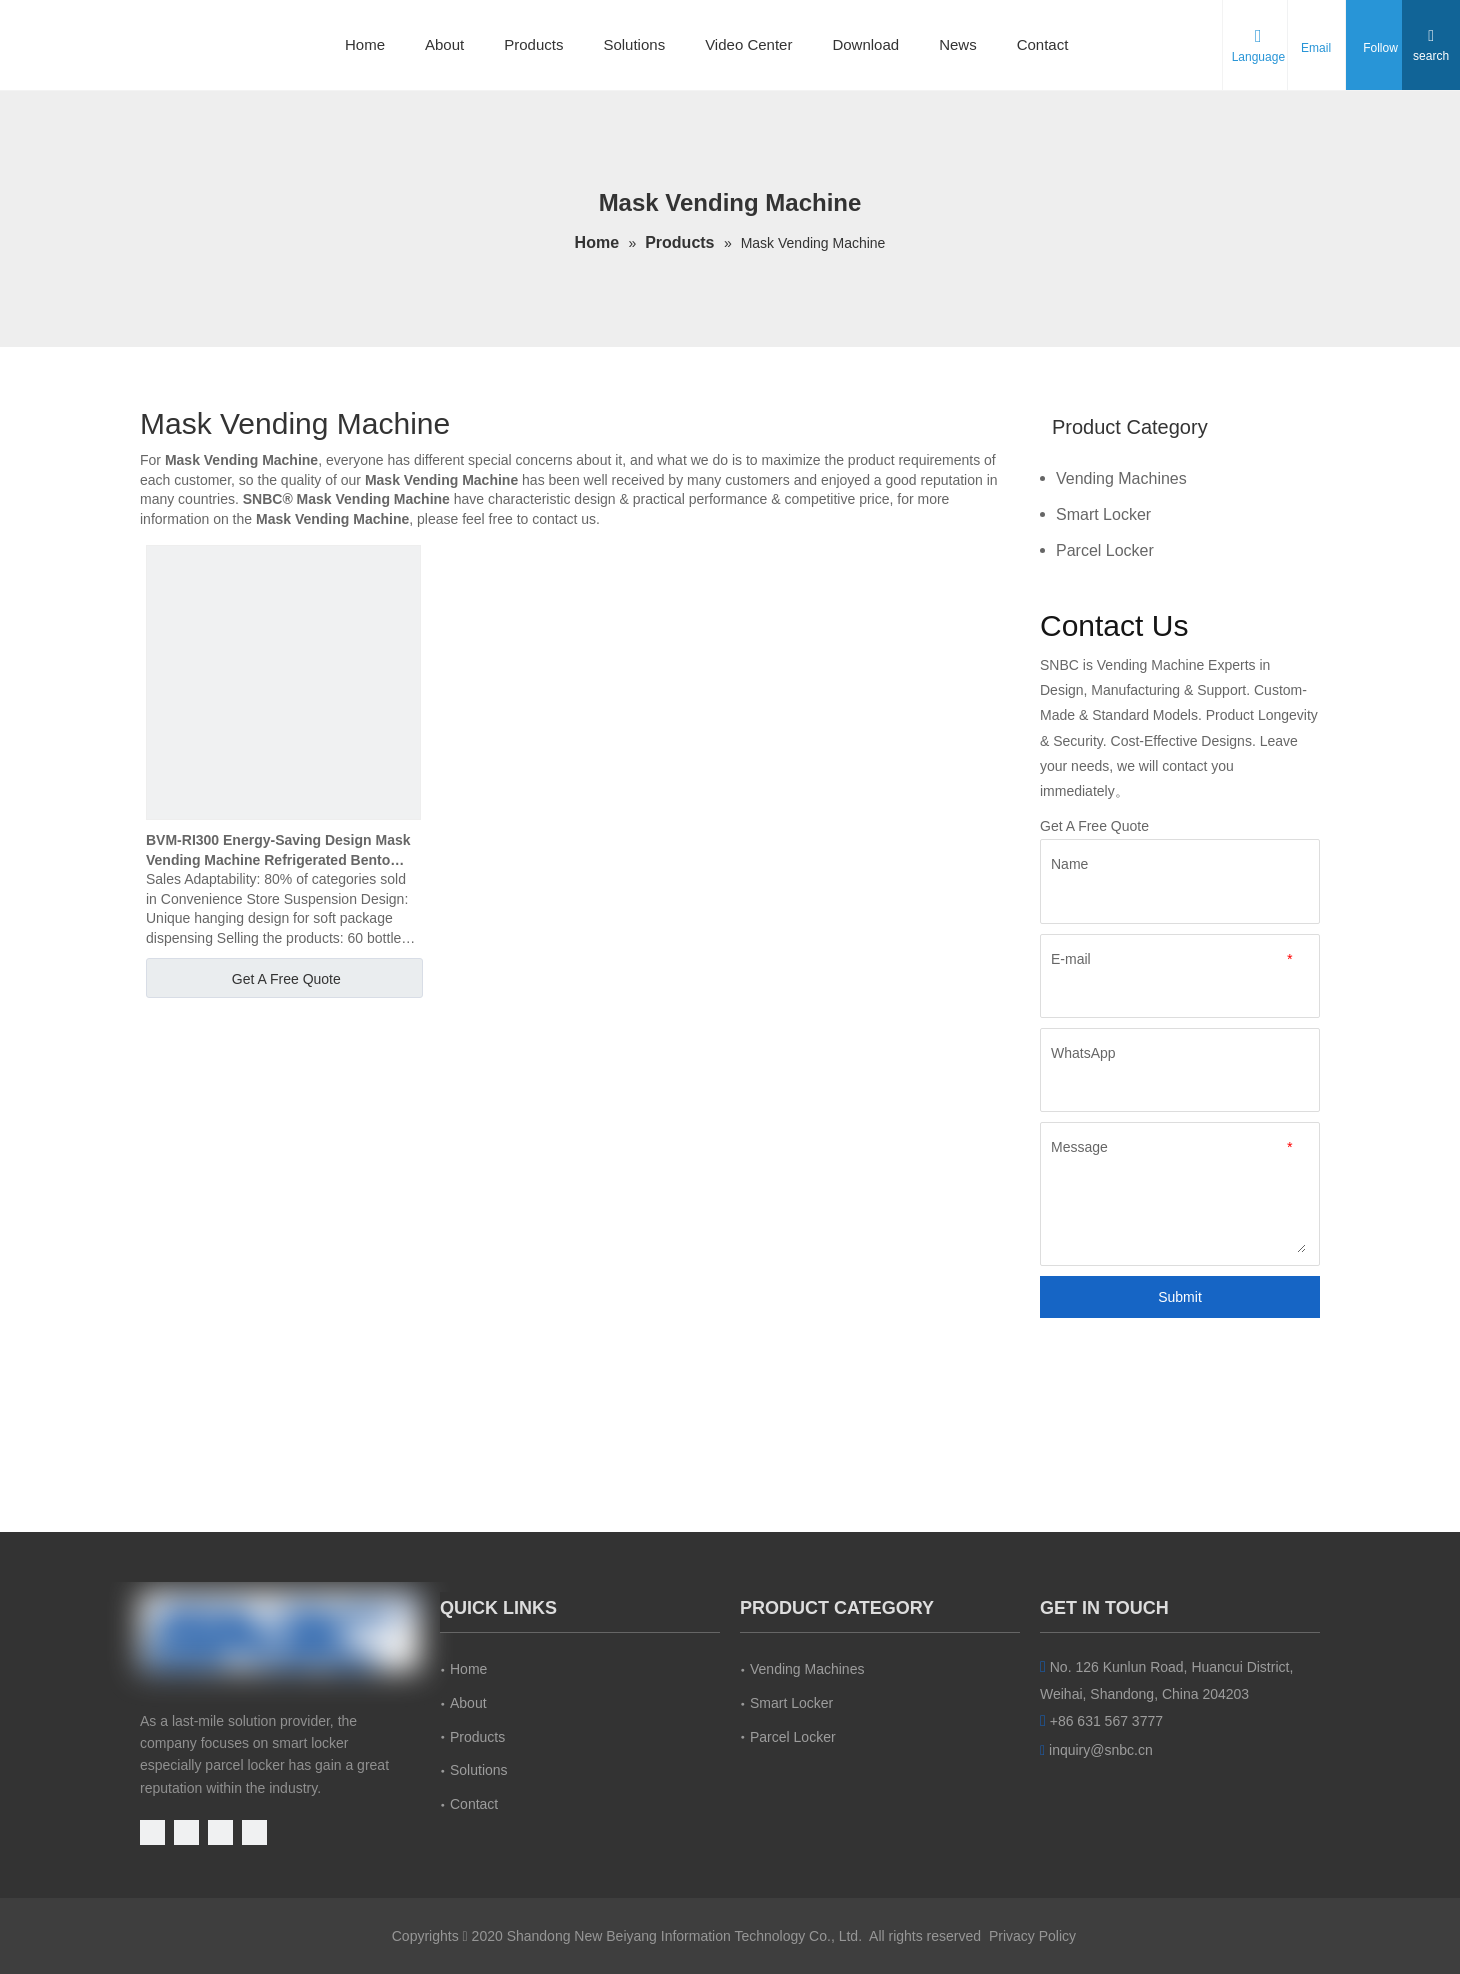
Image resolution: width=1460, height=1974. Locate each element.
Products (533, 44)
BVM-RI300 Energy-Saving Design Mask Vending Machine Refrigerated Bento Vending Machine (278, 851)
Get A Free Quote (286, 979)
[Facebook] (188, 1831)
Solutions (634, 44)
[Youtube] (154, 1831)
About (444, 44)
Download (865, 44)
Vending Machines (1121, 478)
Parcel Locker (1105, 550)
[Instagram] (254, 1831)
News (958, 44)
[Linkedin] (222, 1831)
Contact (1043, 44)
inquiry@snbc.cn (1101, 1750)
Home (365, 44)
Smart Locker (1103, 514)
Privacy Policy (1032, 1936)
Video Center (748, 44)
